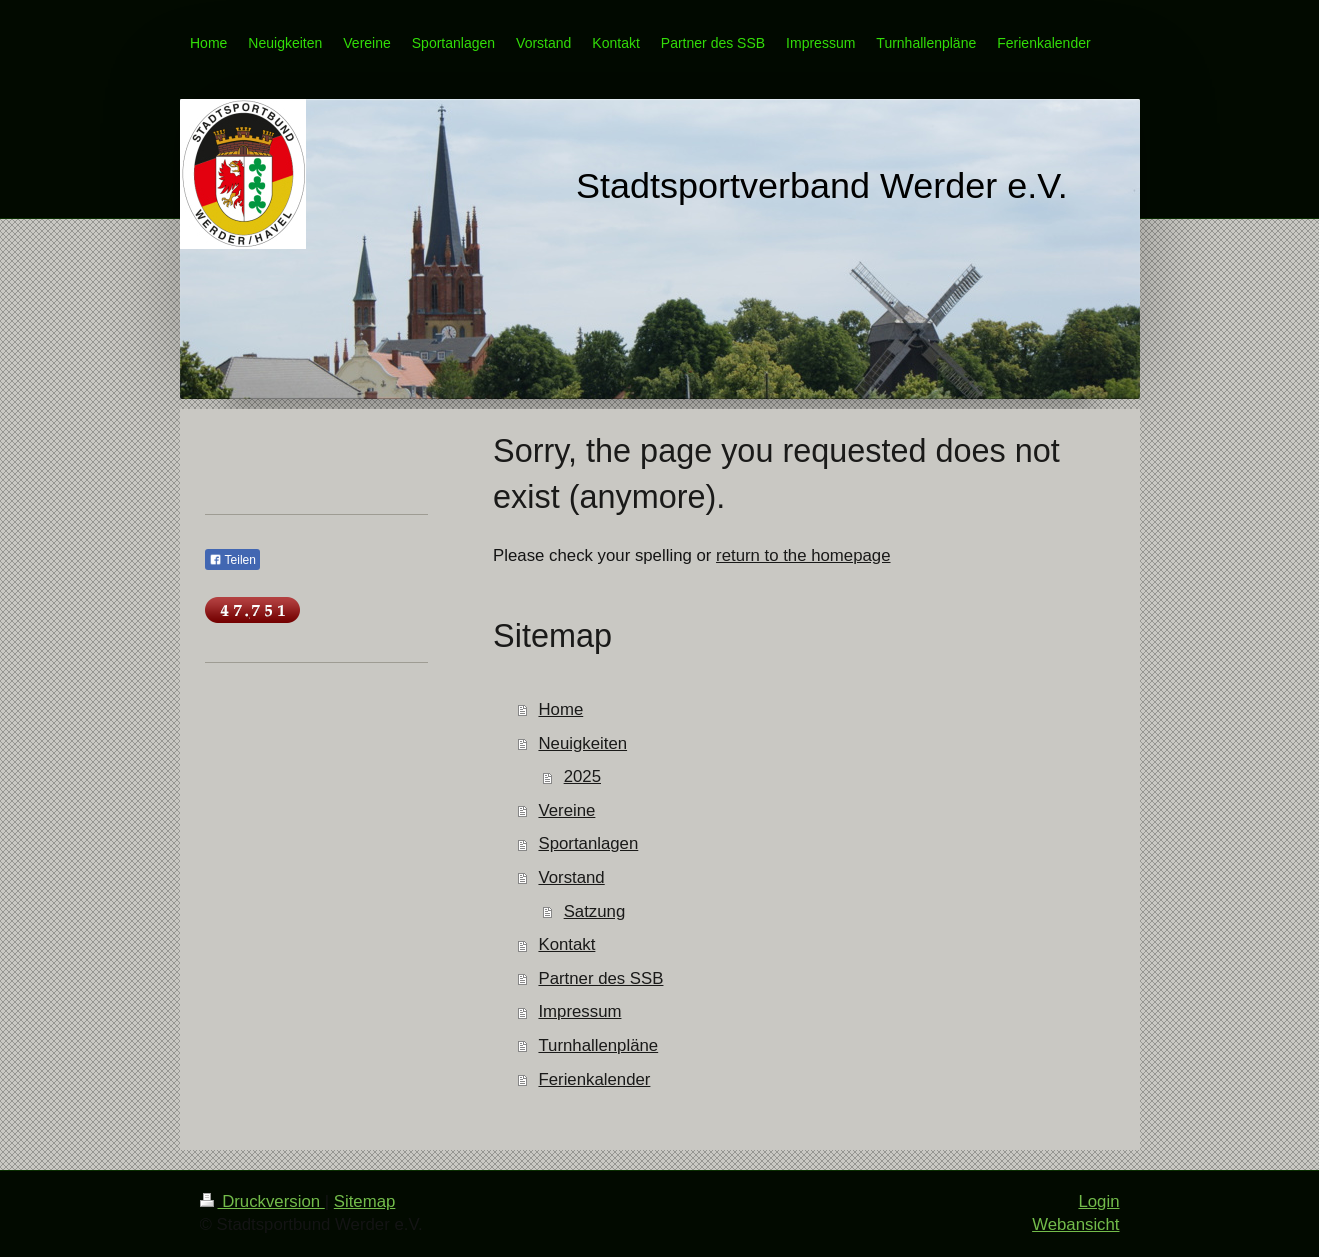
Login (1098, 1201)
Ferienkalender (594, 1079)
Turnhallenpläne (598, 1045)
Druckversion (262, 1201)
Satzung (595, 911)
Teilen (232, 560)
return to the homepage (803, 555)
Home (560, 709)
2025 (582, 776)
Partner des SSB (600, 978)
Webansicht (1075, 1224)
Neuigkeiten (582, 743)
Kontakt (566, 944)
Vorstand (571, 877)
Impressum (579, 1011)
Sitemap (365, 1201)
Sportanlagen (588, 843)
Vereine (566, 810)
